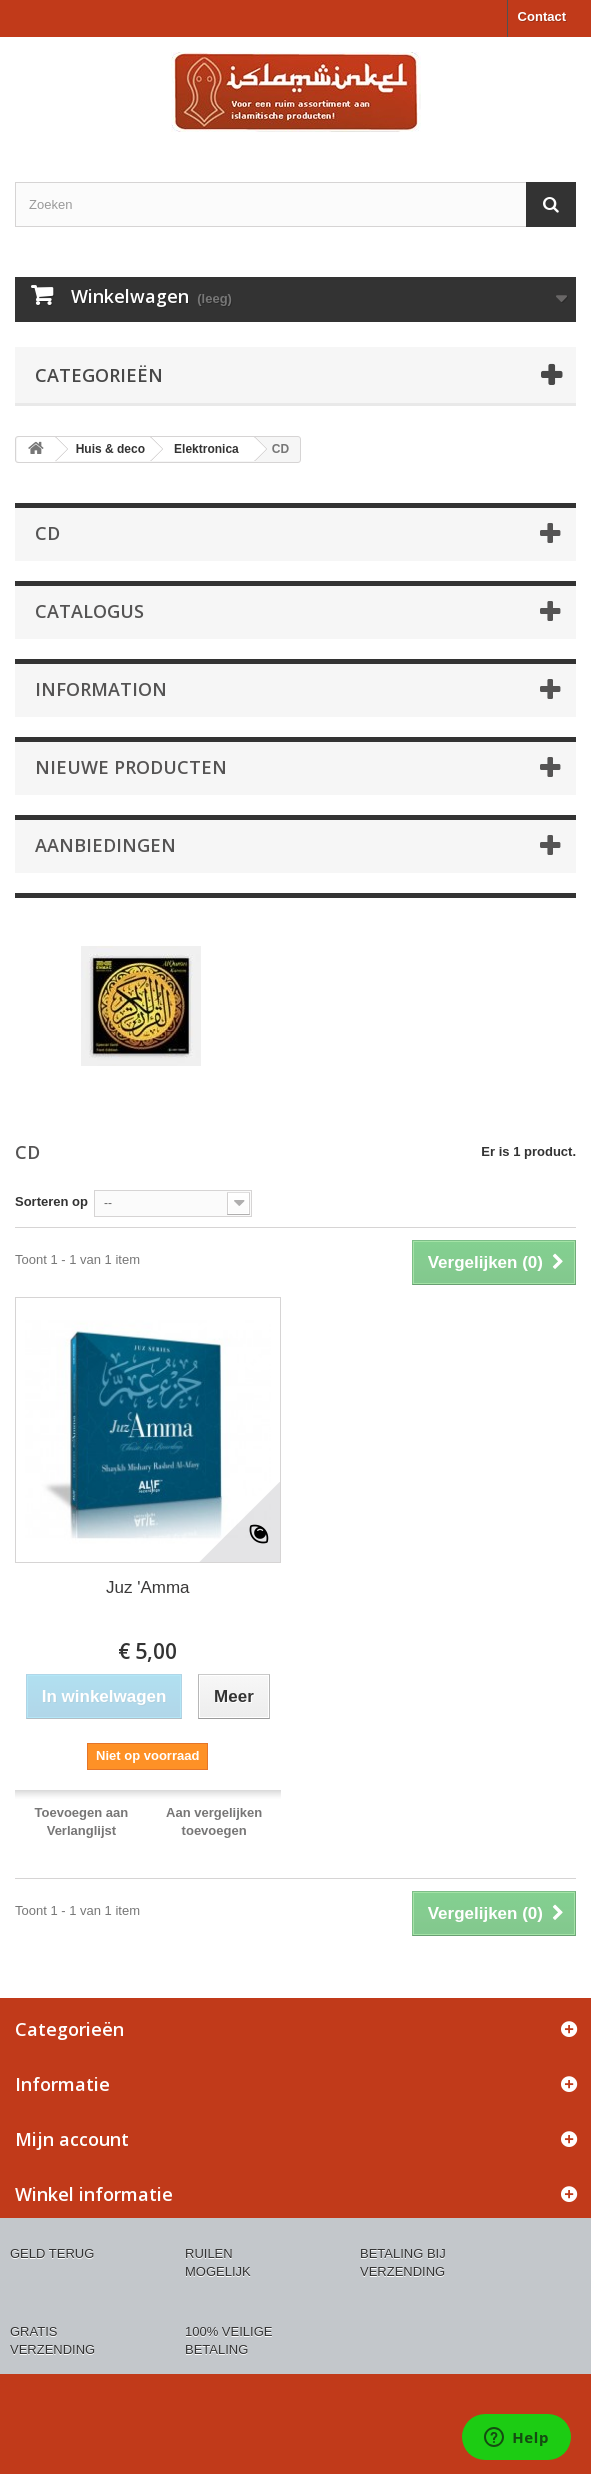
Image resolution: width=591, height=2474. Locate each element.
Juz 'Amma (148, 1587)
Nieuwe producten (131, 767)
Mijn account (72, 2139)
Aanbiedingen (105, 845)
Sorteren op (51, 1201)
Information (101, 689)
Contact (542, 16)
